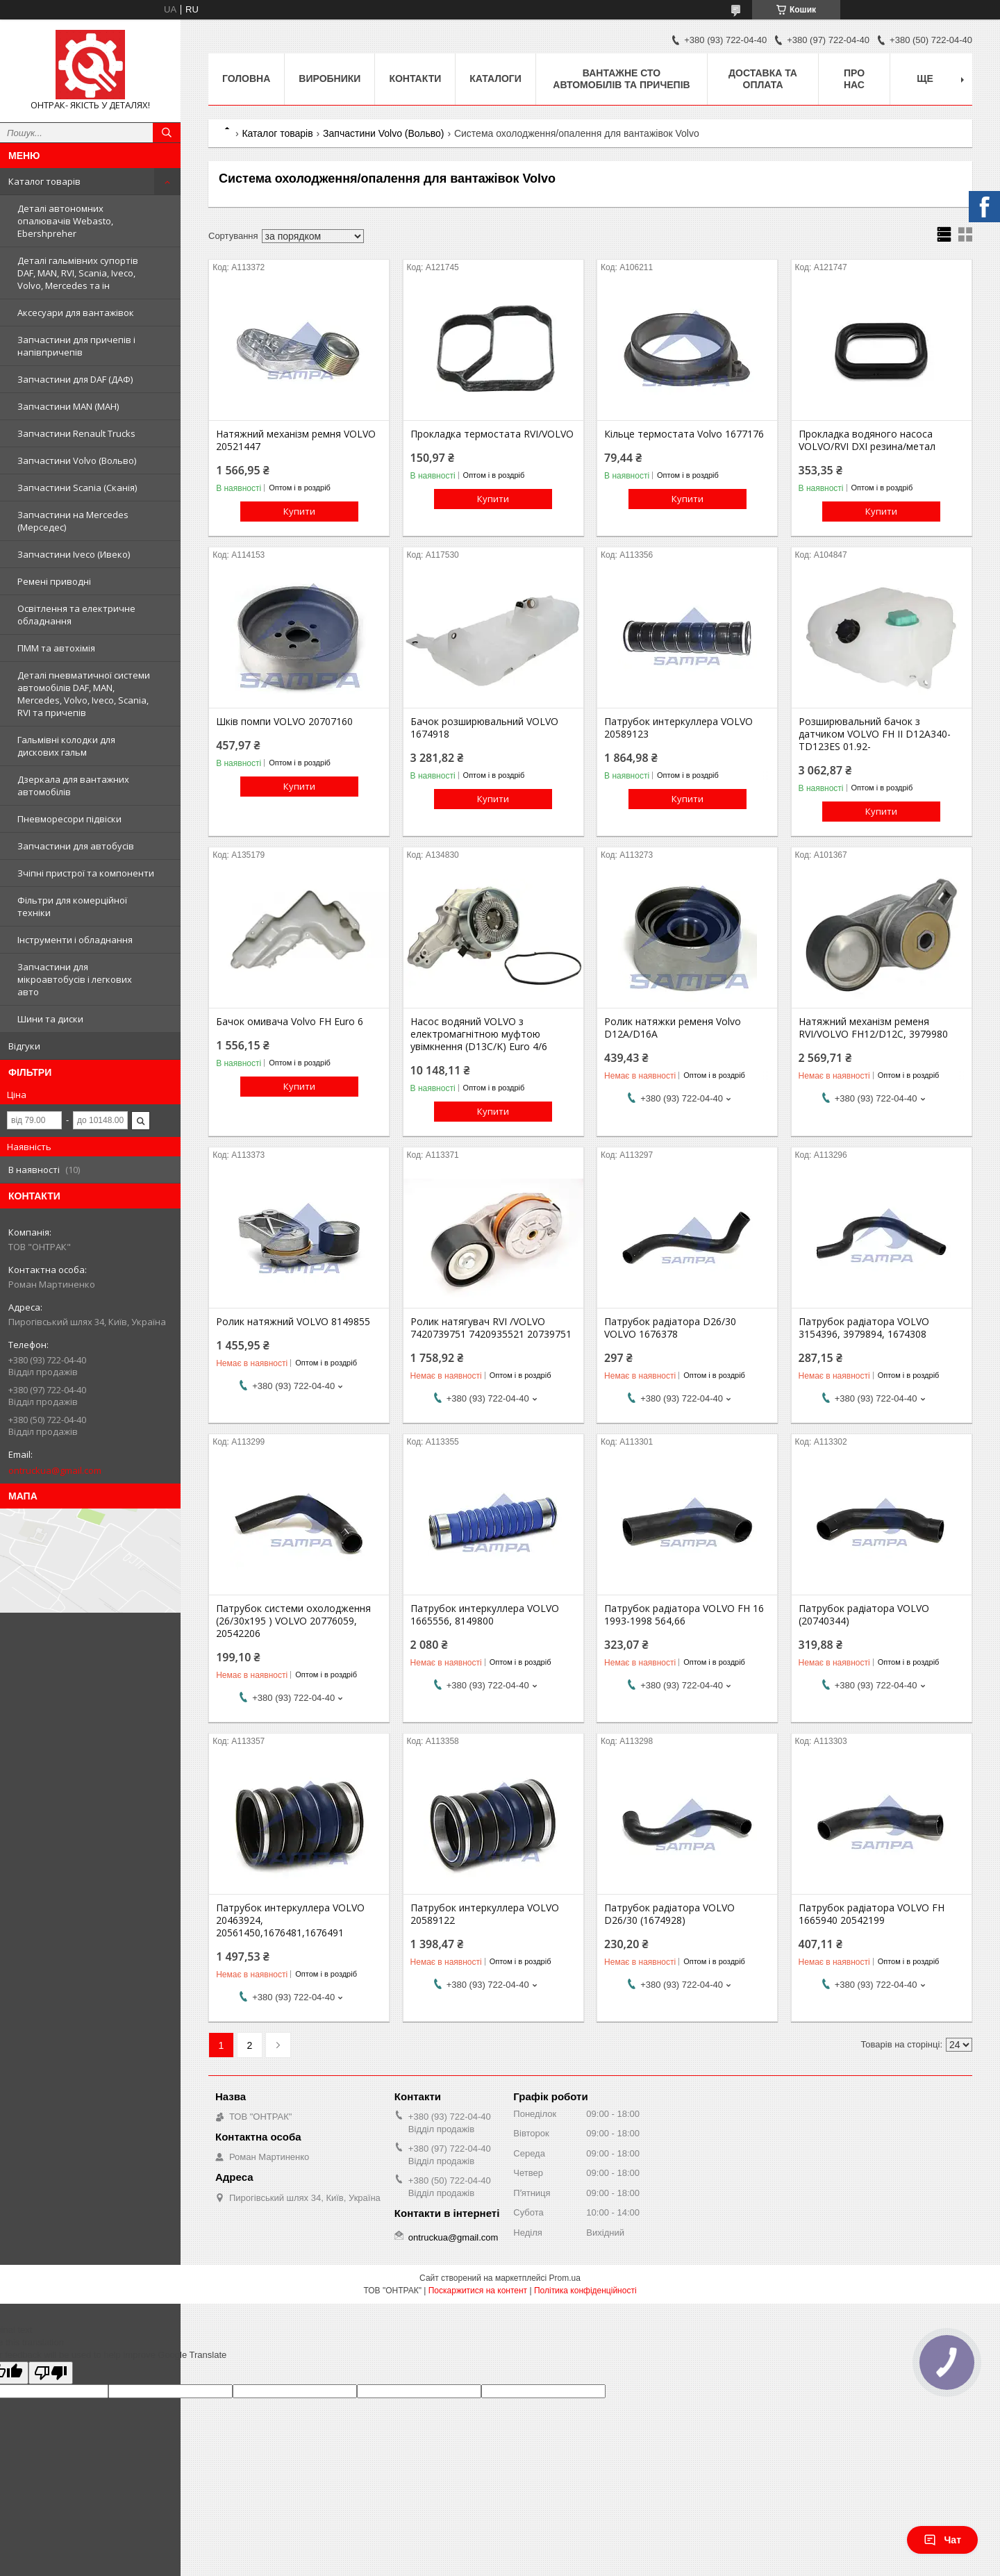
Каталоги (495, 78)
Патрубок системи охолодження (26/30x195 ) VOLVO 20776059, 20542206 (293, 1621)
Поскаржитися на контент (477, 2290)
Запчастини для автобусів (75, 846)
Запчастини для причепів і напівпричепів (76, 345)
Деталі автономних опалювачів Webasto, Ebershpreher (65, 221)
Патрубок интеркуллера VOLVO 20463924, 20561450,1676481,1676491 (290, 1920)
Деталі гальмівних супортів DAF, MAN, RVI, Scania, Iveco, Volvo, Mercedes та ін (77, 273)
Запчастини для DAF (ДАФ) (75, 379)
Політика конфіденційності (585, 2290)
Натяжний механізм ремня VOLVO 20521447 (296, 440)
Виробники (329, 78)
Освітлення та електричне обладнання (76, 614)
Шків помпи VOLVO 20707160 (284, 721)
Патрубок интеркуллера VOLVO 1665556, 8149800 (484, 1614)
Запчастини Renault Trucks (76, 433)
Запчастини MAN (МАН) (68, 406)
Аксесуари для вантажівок (75, 312)
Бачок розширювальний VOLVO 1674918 (484, 727)
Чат (942, 2540)
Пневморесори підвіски (69, 819)
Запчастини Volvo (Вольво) (76, 460)
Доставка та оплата (762, 78)
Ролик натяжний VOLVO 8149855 (293, 1321)
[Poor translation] (50, 2372)
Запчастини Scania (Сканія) (77, 487)
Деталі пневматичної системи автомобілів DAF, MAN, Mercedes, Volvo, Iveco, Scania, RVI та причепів (83, 694)
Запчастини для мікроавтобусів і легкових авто (74, 979)
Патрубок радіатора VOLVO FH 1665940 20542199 (871, 1914)
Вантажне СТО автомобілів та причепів (621, 78)
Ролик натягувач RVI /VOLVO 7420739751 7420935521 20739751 (491, 1327)
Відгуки (24, 1046)
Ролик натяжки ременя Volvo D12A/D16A (672, 1027)
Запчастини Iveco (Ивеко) (73, 554)
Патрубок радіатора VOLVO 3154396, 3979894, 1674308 (864, 1327)
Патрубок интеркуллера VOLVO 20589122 (484, 1914)
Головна (246, 78)
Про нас (854, 78)
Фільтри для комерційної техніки (72, 906)
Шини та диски (50, 1019)
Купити (299, 511)
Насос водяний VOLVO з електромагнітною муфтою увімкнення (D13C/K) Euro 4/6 (478, 1034)
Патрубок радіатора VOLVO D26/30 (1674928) (669, 1914)
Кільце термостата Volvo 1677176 (684, 434)
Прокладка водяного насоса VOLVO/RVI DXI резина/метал (867, 440)
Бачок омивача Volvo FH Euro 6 (289, 1021)
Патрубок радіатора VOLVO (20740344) (864, 1614)
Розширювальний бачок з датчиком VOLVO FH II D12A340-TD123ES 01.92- (875, 734)
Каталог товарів (44, 181)
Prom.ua (565, 2278)
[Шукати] (167, 132)
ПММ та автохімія (56, 648)
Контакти (415, 78)
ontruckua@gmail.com (54, 1470)
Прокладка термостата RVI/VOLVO (492, 434)
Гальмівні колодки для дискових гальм (66, 745)
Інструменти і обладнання (75, 939)
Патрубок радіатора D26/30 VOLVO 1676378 (670, 1327)
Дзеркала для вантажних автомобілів (73, 785)
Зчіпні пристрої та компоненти (85, 873)
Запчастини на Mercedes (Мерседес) (72, 520)
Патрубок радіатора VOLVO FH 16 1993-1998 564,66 (684, 1614)
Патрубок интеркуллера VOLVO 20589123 (678, 727)
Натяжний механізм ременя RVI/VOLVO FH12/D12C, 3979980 (873, 1027)
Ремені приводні (54, 581)
